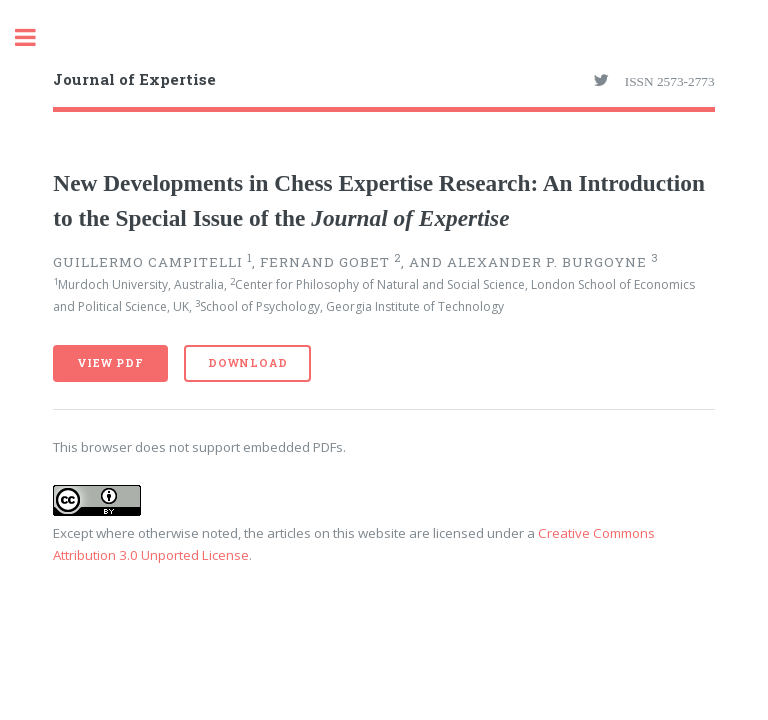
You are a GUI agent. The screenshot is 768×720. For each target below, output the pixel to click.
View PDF (110, 363)
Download (247, 363)
